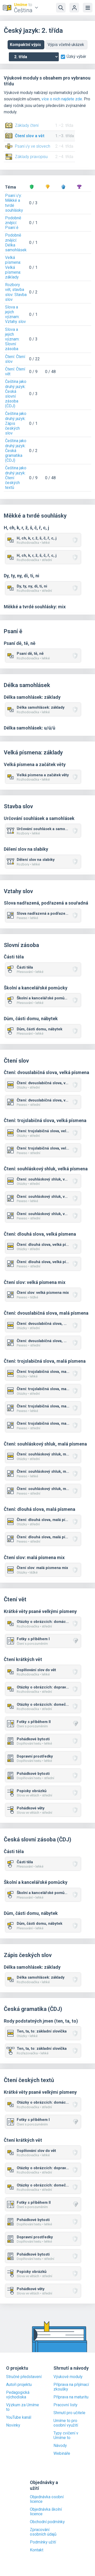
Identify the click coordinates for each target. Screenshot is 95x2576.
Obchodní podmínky (47, 2522)
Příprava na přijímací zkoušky (71, 2387)
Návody (60, 2445)
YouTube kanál (18, 2417)
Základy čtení (27, 125)
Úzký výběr (76, 56)
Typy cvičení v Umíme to (65, 2435)
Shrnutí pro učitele (69, 2413)
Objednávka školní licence (46, 2511)
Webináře (61, 2453)
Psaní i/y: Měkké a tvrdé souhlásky (14, 203)
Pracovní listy (65, 2405)
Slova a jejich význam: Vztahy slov (15, 314)
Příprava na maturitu (70, 2397)
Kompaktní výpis (26, 44)
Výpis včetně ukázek (66, 44)
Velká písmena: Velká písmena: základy (13, 267)
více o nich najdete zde (62, 99)
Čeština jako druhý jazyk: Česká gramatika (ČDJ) (15, 450)
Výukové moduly (68, 2377)
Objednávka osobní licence (47, 2499)
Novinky (13, 2425)
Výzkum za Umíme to (22, 2407)
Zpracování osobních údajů (43, 2532)
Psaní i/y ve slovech (32, 146)
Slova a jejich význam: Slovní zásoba (12, 339)
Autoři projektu (19, 2384)
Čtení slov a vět (29, 135)
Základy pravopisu (31, 156)
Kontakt (36, 2550)
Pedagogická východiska (17, 2394)
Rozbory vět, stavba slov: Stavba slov (16, 292)
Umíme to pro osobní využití (65, 2423)
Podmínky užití (43, 2542)
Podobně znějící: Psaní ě (13, 222)
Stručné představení (24, 2377)
